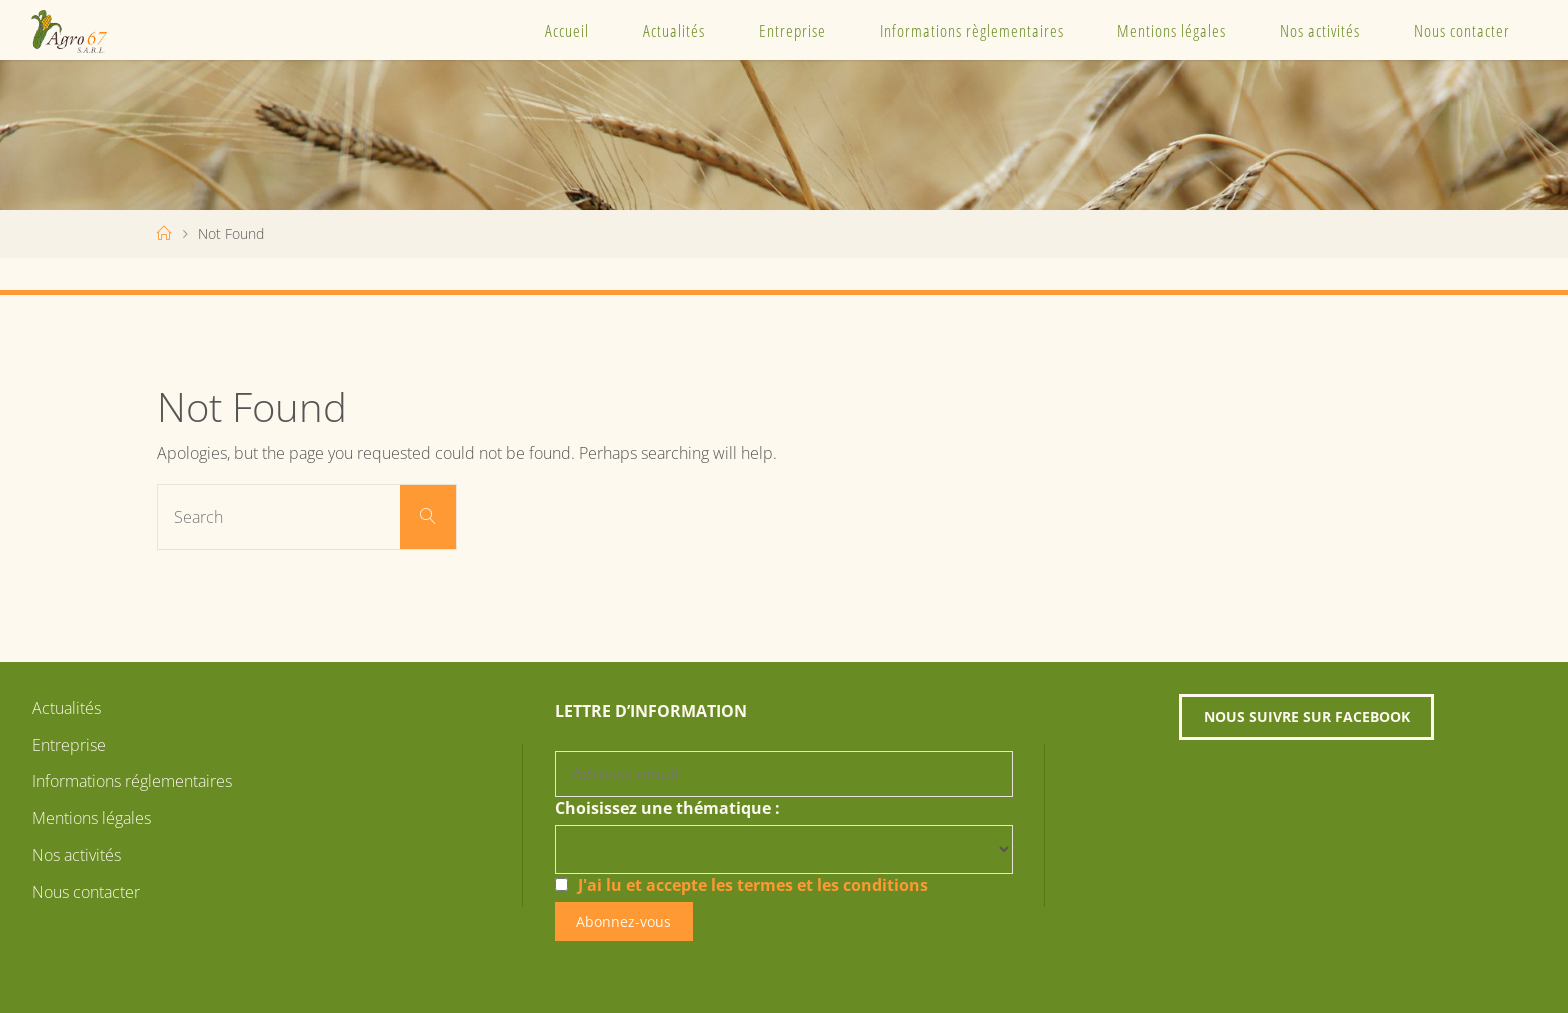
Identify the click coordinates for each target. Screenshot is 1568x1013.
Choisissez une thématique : (667, 808)
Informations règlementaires (972, 30)
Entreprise (792, 30)
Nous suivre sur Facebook (1307, 716)
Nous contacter (1462, 30)
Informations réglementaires (132, 781)
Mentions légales (1171, 30)
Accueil (567, 30)
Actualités (674, 30)
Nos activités (1320, 30)
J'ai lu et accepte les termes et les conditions (753, 885)
